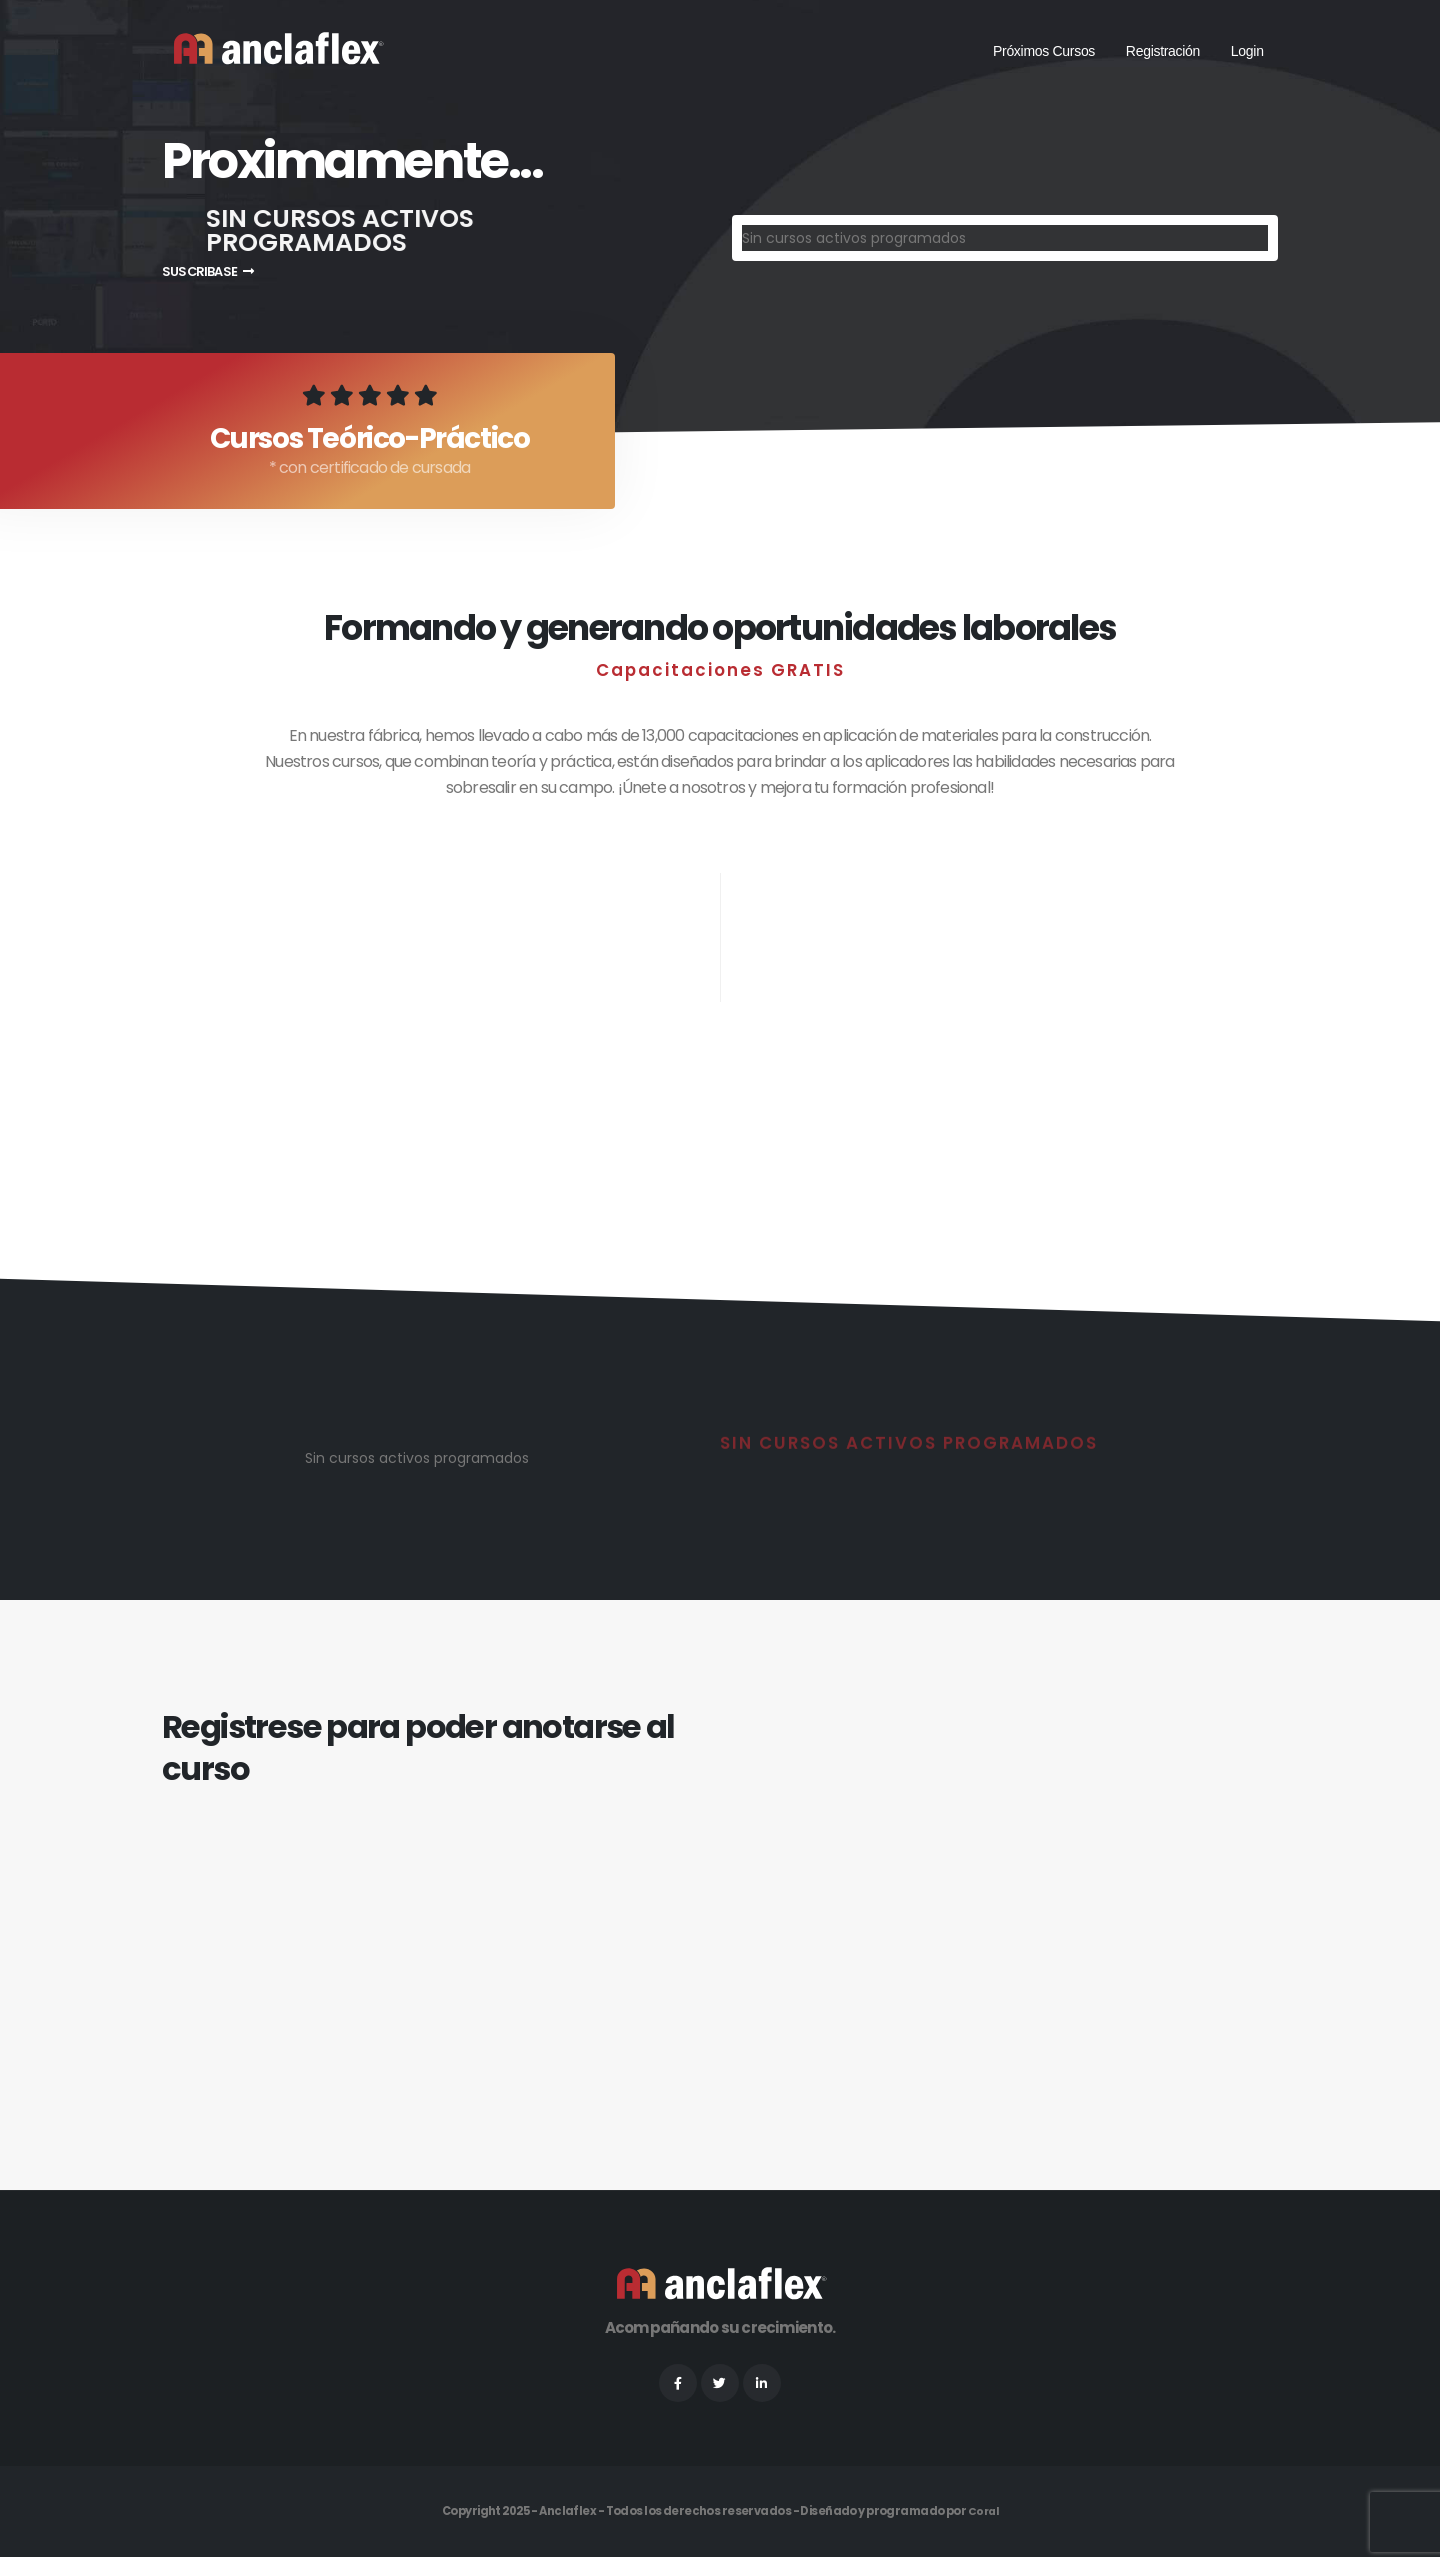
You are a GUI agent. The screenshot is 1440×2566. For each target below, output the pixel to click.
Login (1247, 51)
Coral (982, 2521)
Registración (1163, 51)
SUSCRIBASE (207, 271)
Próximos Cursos (1044, 51)
